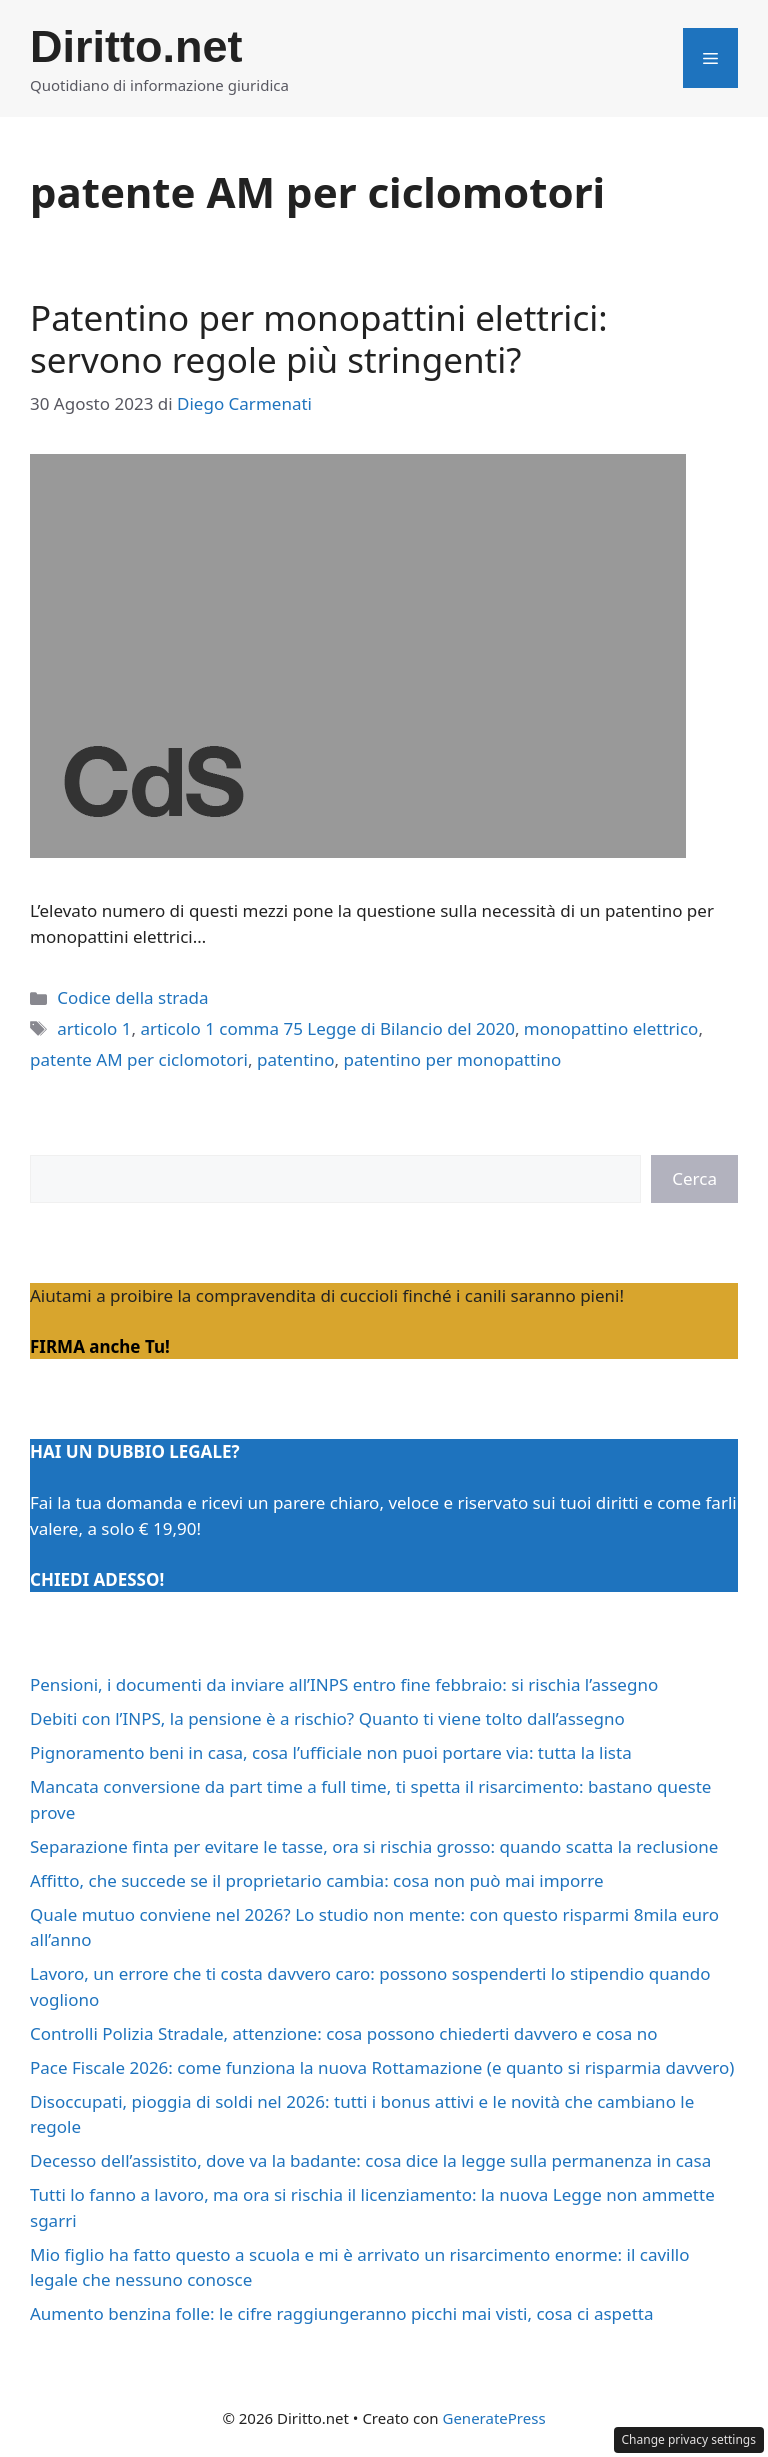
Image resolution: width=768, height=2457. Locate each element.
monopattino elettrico (611, 1028)
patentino (296, 1059)
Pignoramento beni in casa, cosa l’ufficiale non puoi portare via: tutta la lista (331, 1752)
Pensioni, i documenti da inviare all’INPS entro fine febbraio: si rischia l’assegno (344, 1684)
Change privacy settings (689, 2439)
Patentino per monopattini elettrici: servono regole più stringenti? (319, 338)
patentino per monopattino (452, 1059)
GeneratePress (493, 2418)
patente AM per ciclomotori (139, 1059)
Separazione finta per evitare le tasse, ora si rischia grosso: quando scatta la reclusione (374, 1846)
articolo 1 (94, 1028)
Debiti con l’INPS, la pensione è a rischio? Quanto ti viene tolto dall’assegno (327, 1718)
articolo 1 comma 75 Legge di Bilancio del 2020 (328, 1028)
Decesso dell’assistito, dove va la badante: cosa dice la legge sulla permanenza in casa (370, 2160)
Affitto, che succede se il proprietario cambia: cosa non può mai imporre (317, 1880)
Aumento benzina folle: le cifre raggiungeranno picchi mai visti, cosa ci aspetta (341, 2313)
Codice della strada (132, 997)
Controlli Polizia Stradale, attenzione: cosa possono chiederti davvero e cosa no (343, 2033)
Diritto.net (136, 46)
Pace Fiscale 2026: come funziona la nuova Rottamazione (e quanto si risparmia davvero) (382, 2067)
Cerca (694, 1178)
